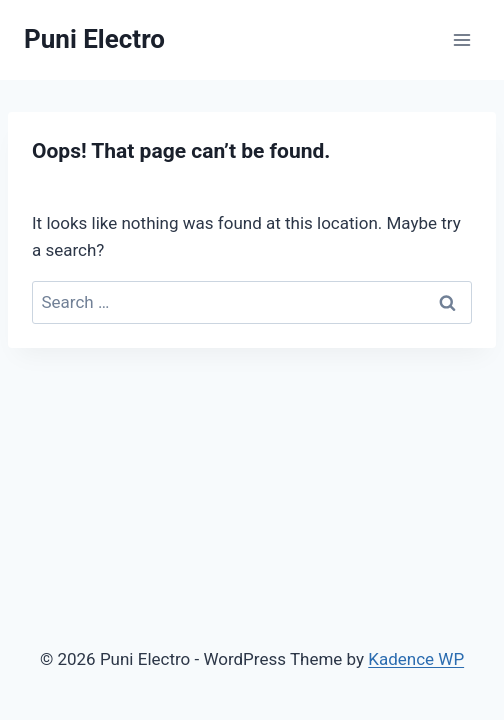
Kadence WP (416, 659)
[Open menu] (461, 39)
